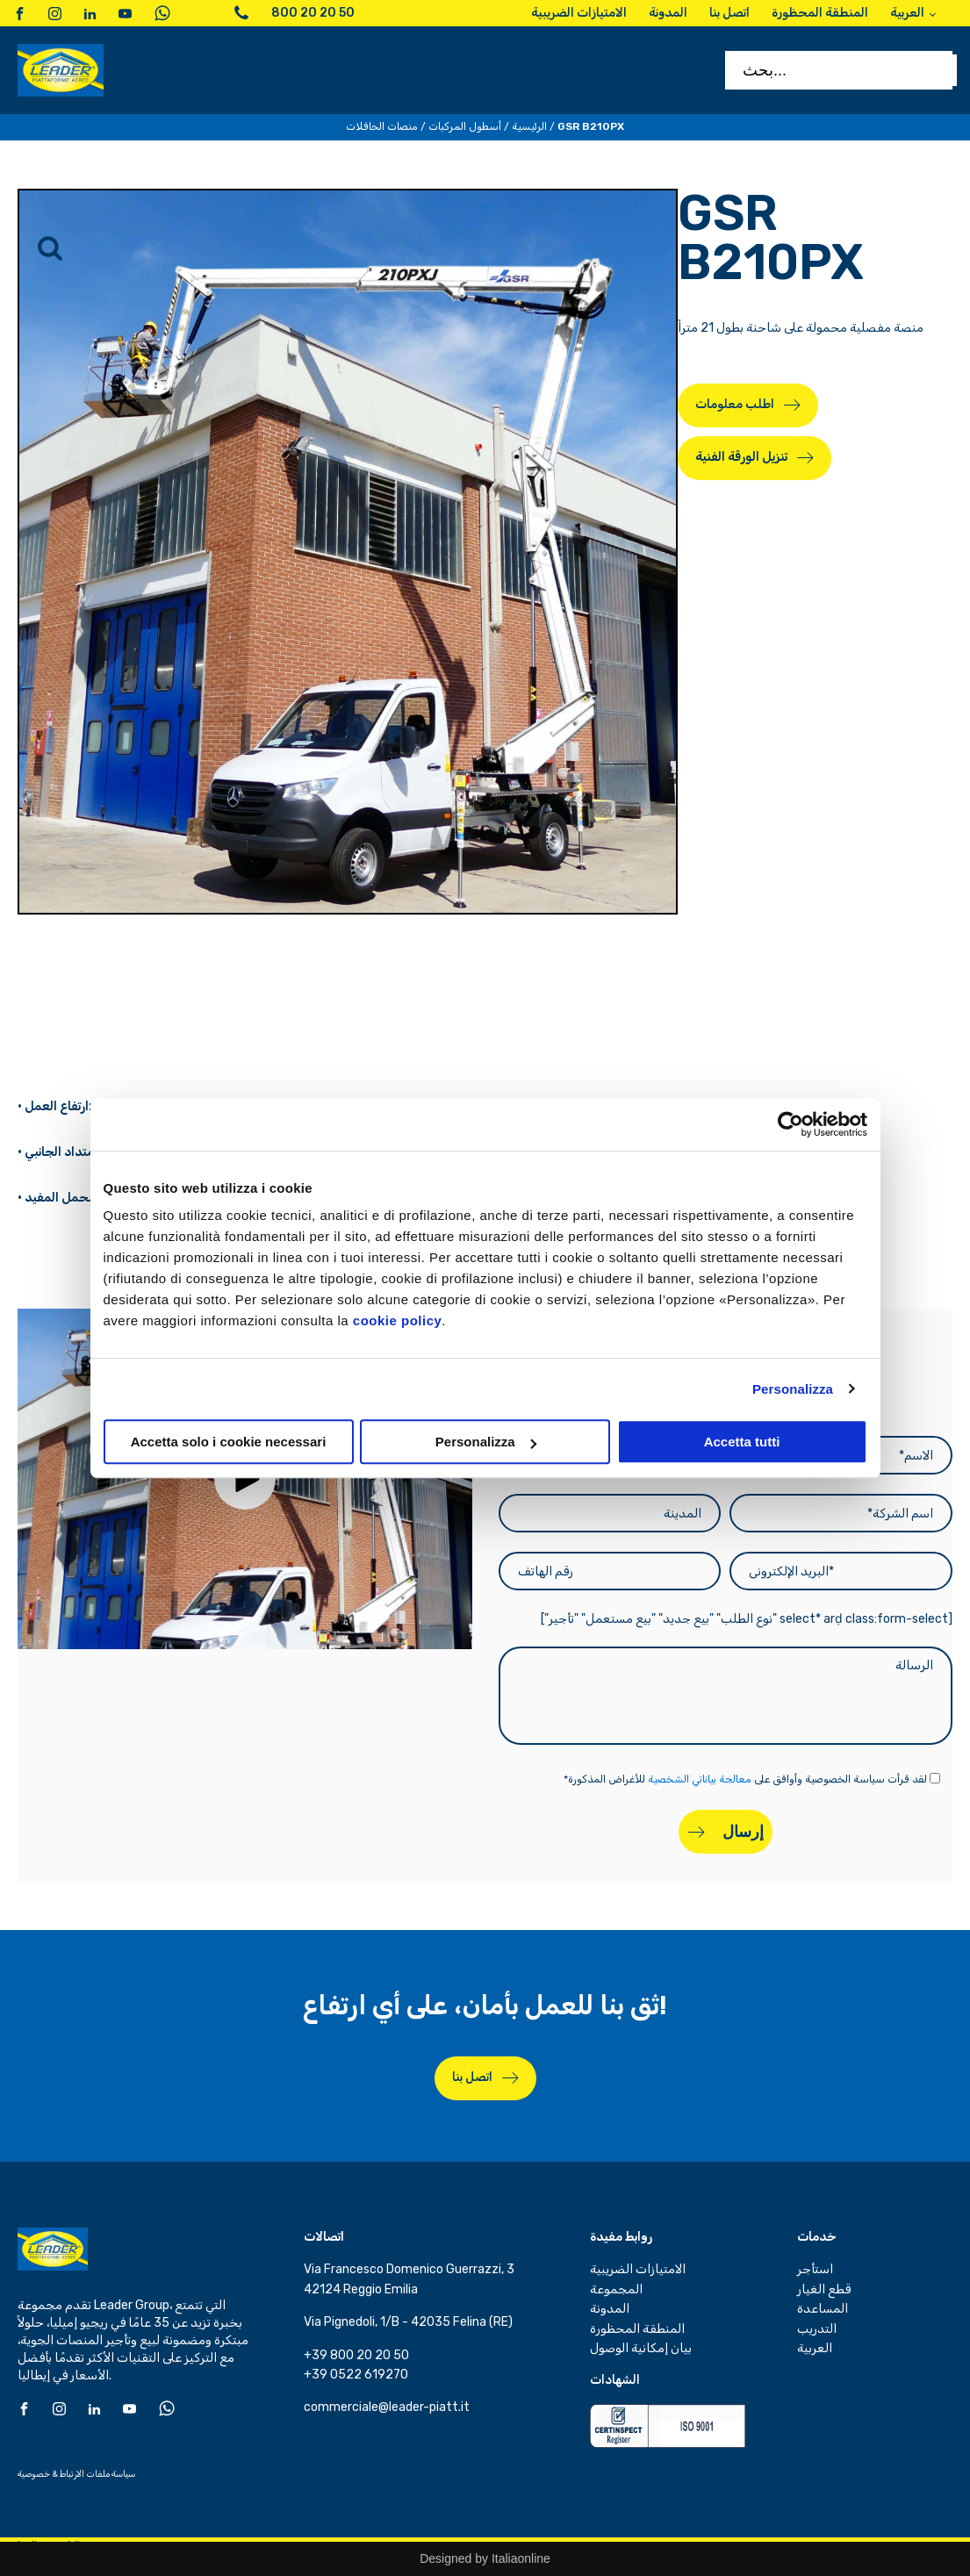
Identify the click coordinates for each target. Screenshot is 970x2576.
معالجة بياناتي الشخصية (699, 1779)
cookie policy (397, 1320)
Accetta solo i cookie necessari (229, 1441)
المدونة (609, 2308)
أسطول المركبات (464, 126)
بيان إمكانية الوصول (641, 2348)
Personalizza (792, 1388)
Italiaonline (521, 2558)
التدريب (817, 2328)
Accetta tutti (742, 1441)
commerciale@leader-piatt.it (387, 2407)
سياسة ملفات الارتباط (96, 2474)
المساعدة (822, 2308)
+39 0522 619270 (356, 2374)
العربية (814, 2348)
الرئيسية (529, 126)
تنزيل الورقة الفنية (741, 456)
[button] (245, 1479)
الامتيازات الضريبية (638, 2269)
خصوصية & (38, 2474)
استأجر (815, 2269)
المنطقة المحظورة (637, 2328)
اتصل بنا (472, 2077)
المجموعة (616, 2289)
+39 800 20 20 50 (356, 2355)
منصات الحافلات (382, 126)
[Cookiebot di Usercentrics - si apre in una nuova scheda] (790, 1124)
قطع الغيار (824, 2289)
